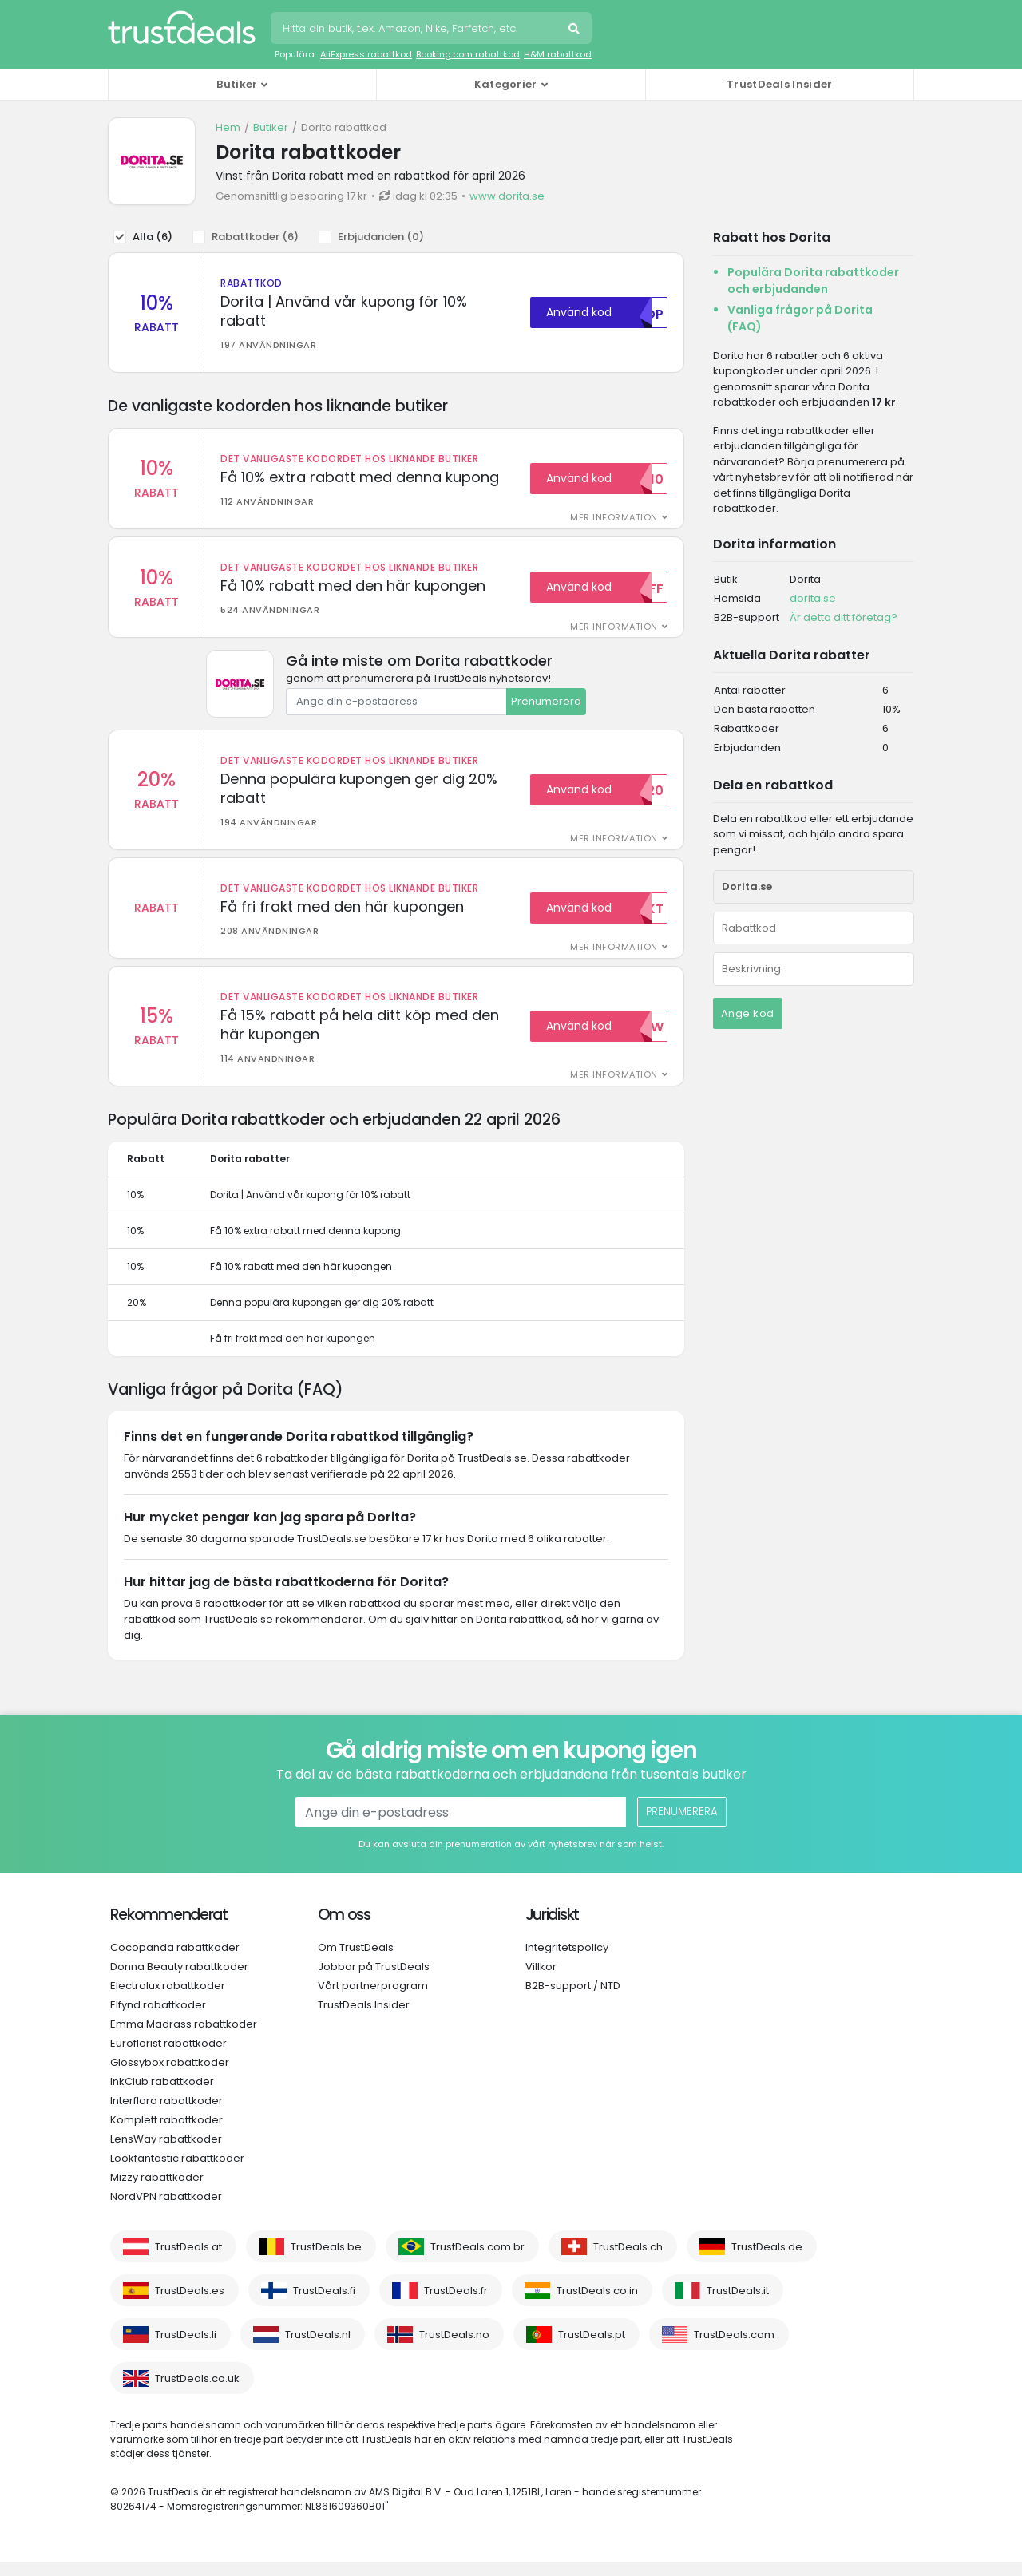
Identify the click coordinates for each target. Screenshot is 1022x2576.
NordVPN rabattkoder (166, 2210)
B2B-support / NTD (572, 2000)
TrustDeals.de (766, 2261)
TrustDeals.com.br (477, 2261)
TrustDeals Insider (779, 84)
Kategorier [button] (505, 84)
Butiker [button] (236, 84)
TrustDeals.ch (628, 2261)
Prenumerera (546, 706)
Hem (228, 127)
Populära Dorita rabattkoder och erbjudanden (813, 280)
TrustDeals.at (188, 2261)
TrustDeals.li (185, 2348)
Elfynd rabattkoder (158, 2019)
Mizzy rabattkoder (157, 2191)
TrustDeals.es (189, 2305)
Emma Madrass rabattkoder (183, 2038)
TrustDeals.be (326, 2261)
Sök (576, 30)
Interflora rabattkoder (166, 2115)
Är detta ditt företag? (843, 617)
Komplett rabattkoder (166, 2134)
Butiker (270, 127)
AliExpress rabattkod (366, 54)
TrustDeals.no (454, 2348)
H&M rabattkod (558, 54)
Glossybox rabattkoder (169, 2076)
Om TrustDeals (356, 1961)
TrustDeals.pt (591, 2348)
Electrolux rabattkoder (167, 2000)
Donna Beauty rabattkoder (179, 1980)
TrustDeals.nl (318, 2348)
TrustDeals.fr (456, 2305)
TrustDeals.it (738, 2305)
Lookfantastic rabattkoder (177, 2172)
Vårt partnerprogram (373, 2000)
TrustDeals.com (734, 2348)
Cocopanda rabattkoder (175, 1961)
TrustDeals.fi (324, 2305)
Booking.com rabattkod (468, 54)
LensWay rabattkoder (166, 2153)
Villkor (541, 1980)
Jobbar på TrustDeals (374, 1980)
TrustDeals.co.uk (197, 2392)
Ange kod (747, 1013)
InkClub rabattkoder (162, 2095)
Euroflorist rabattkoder (168, 2057)
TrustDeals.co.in (597, 2305)
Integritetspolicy (566, 1961)
